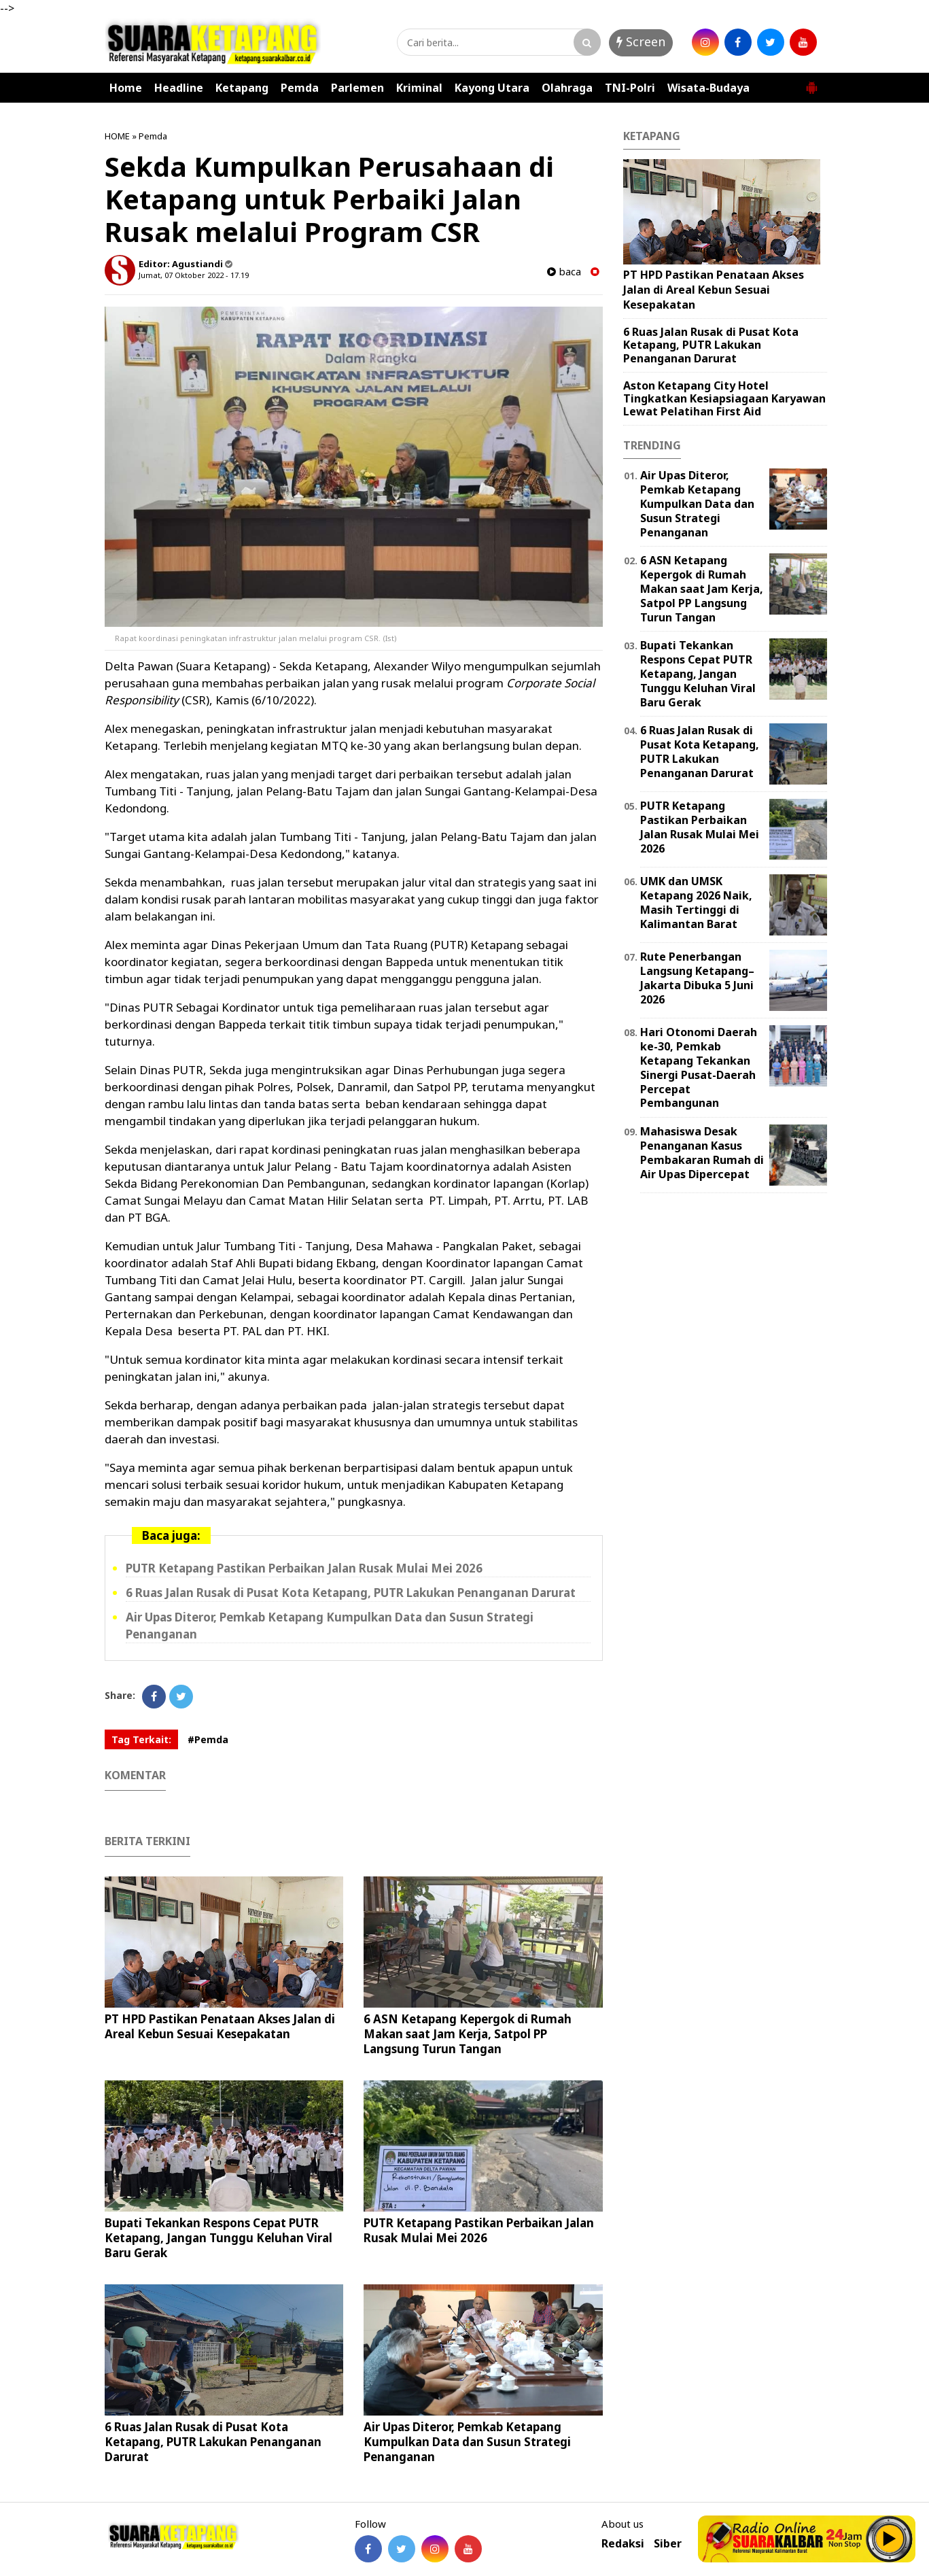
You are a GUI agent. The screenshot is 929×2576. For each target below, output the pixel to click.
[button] (811, 82)
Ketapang (241, 87)
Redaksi (622, 2544)
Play (889, 2538)
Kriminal (419, 87)
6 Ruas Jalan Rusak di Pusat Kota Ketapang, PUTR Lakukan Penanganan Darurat (351, 1592)
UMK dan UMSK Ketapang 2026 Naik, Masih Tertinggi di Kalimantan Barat (696, 902)
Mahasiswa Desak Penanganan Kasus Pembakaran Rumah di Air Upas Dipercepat (702, 1152)
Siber (668, 2544)
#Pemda (208, 1739)
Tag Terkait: (141, 1739)
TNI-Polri (630, 87)
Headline (178, 87)
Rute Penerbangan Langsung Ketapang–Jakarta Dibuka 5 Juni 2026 (697, 977)
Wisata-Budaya (708, 87)
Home (125, 87)
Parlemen (357, 87)
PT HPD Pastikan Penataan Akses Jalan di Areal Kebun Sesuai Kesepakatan (220, 2026)
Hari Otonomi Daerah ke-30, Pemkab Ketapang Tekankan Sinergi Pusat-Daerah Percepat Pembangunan (698, 1067)
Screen (640, 41)
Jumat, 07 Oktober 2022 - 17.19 (194, 275)
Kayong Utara (492, 87)
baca (564, 271)
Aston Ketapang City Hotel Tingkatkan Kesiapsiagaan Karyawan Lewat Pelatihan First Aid (724, 398)
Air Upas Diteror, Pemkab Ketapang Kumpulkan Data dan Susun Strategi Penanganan (467, 2442)
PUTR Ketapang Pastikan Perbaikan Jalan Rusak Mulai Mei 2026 (304, 1568)
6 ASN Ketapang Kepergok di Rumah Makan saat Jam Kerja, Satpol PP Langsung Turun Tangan (468, 2034)
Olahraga (567, 87)
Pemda (300, 87)
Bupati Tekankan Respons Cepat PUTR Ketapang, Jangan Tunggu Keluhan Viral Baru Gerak (218, 2238)
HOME (117, 136)
